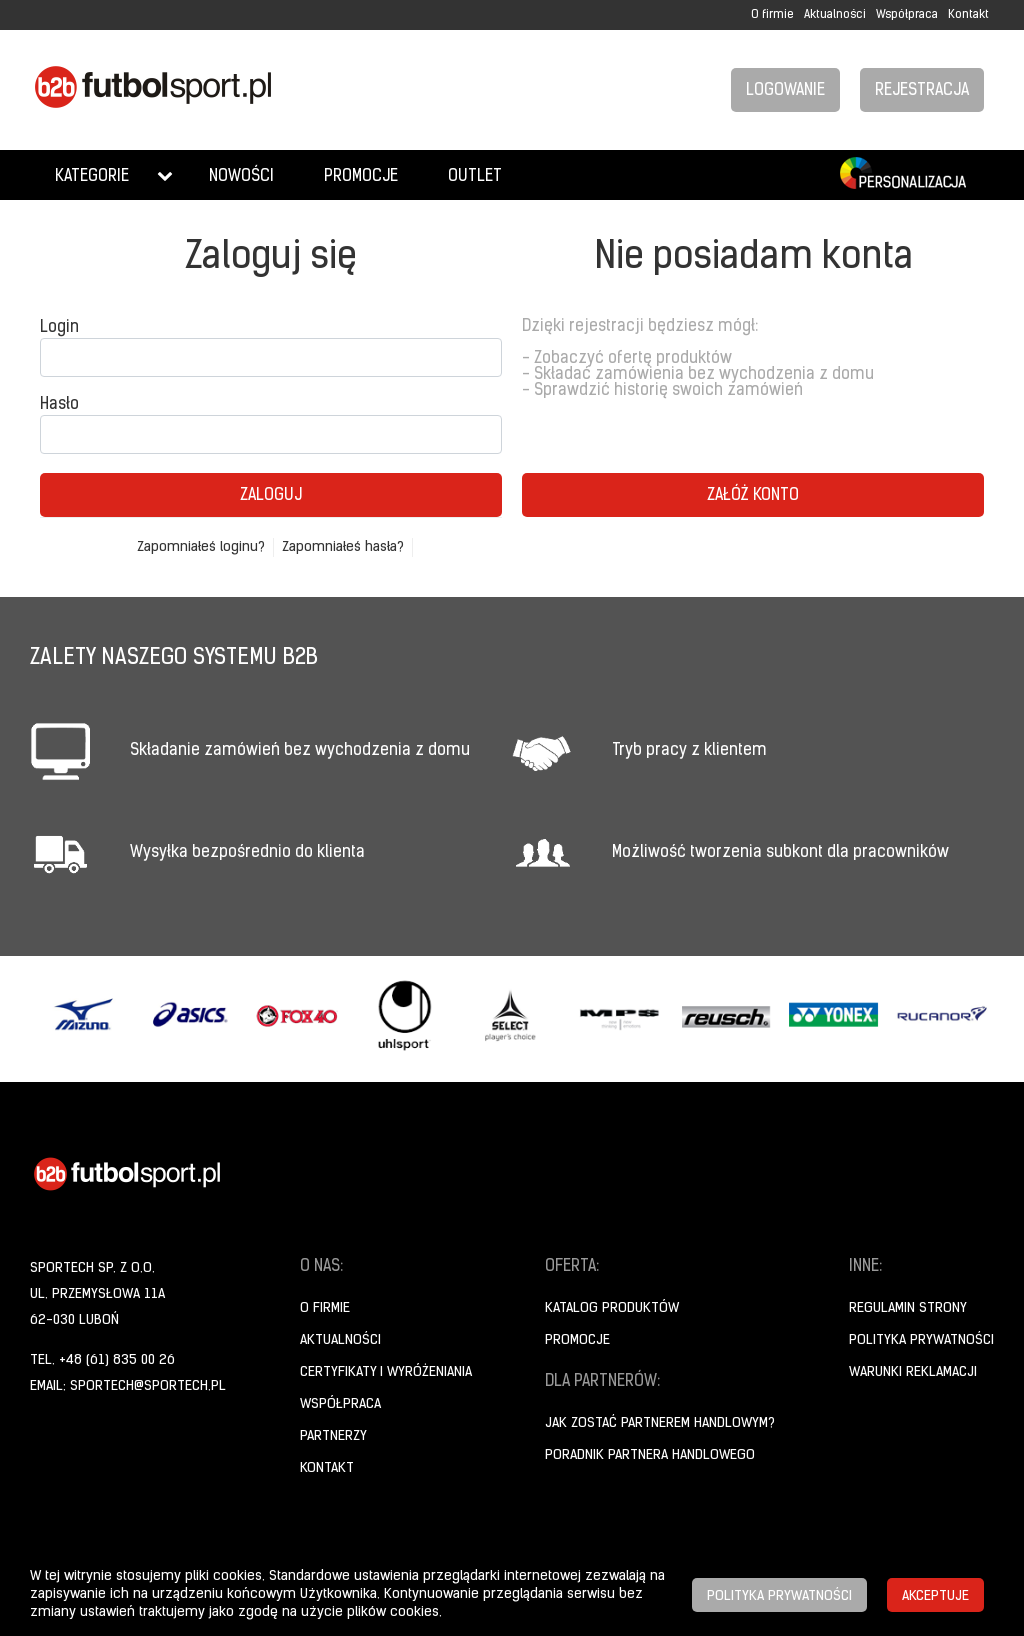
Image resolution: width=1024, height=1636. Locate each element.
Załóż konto (753, 496)
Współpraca (907, 15)
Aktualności (835, 15)
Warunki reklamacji (913, 1372)
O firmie (772, 15)
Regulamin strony (908, 1308)
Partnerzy (333, 1436)
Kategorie (92, 177)
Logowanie (785, 91)
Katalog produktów (612, 1308)
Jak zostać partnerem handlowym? (660, 1423)
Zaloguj (271, 496)
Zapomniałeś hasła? (343, 547)
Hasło (59, 405)
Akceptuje (935, 1596)
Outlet (475, 177)
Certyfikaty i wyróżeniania (386, 1372)
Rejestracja (922, 91)
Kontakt (968, 15)
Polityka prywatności (921, 1340)
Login (59, 328)
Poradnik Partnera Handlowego (650, 1455)
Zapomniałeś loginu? (201, 547)
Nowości (241, 177)
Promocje (361, 177)
